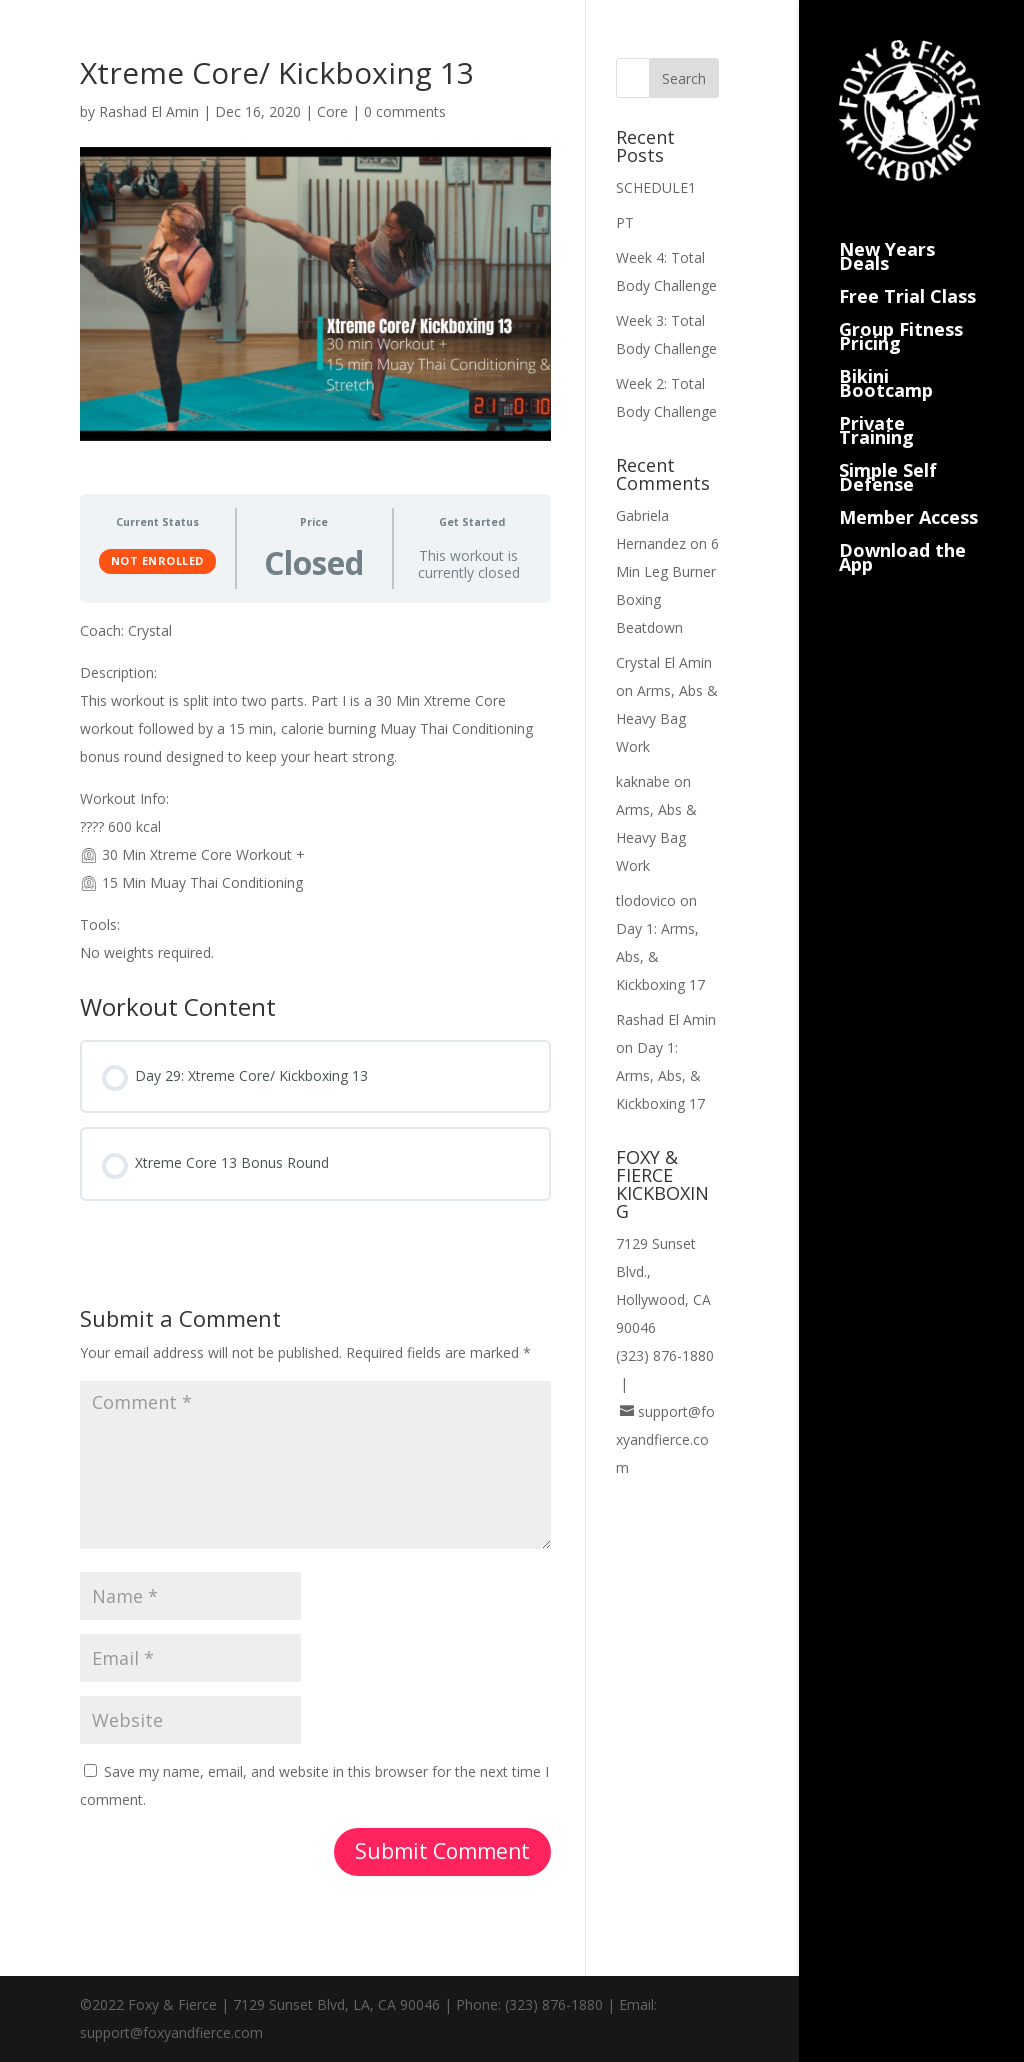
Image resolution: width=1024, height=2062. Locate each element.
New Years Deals (887, 233)
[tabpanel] (315, 792)
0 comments (405, 111)
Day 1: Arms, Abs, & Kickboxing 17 (660, 1075)
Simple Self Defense (888, 454)
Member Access (908, 494)
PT (625, 222)
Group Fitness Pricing (901, 313)
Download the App (902, 534)
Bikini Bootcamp (886, 360)
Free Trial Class (907, 273)
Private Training (876, 407)
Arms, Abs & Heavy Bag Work (667, 718)
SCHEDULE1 (656, 187)
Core (332, 111)
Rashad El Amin (149, 111)
